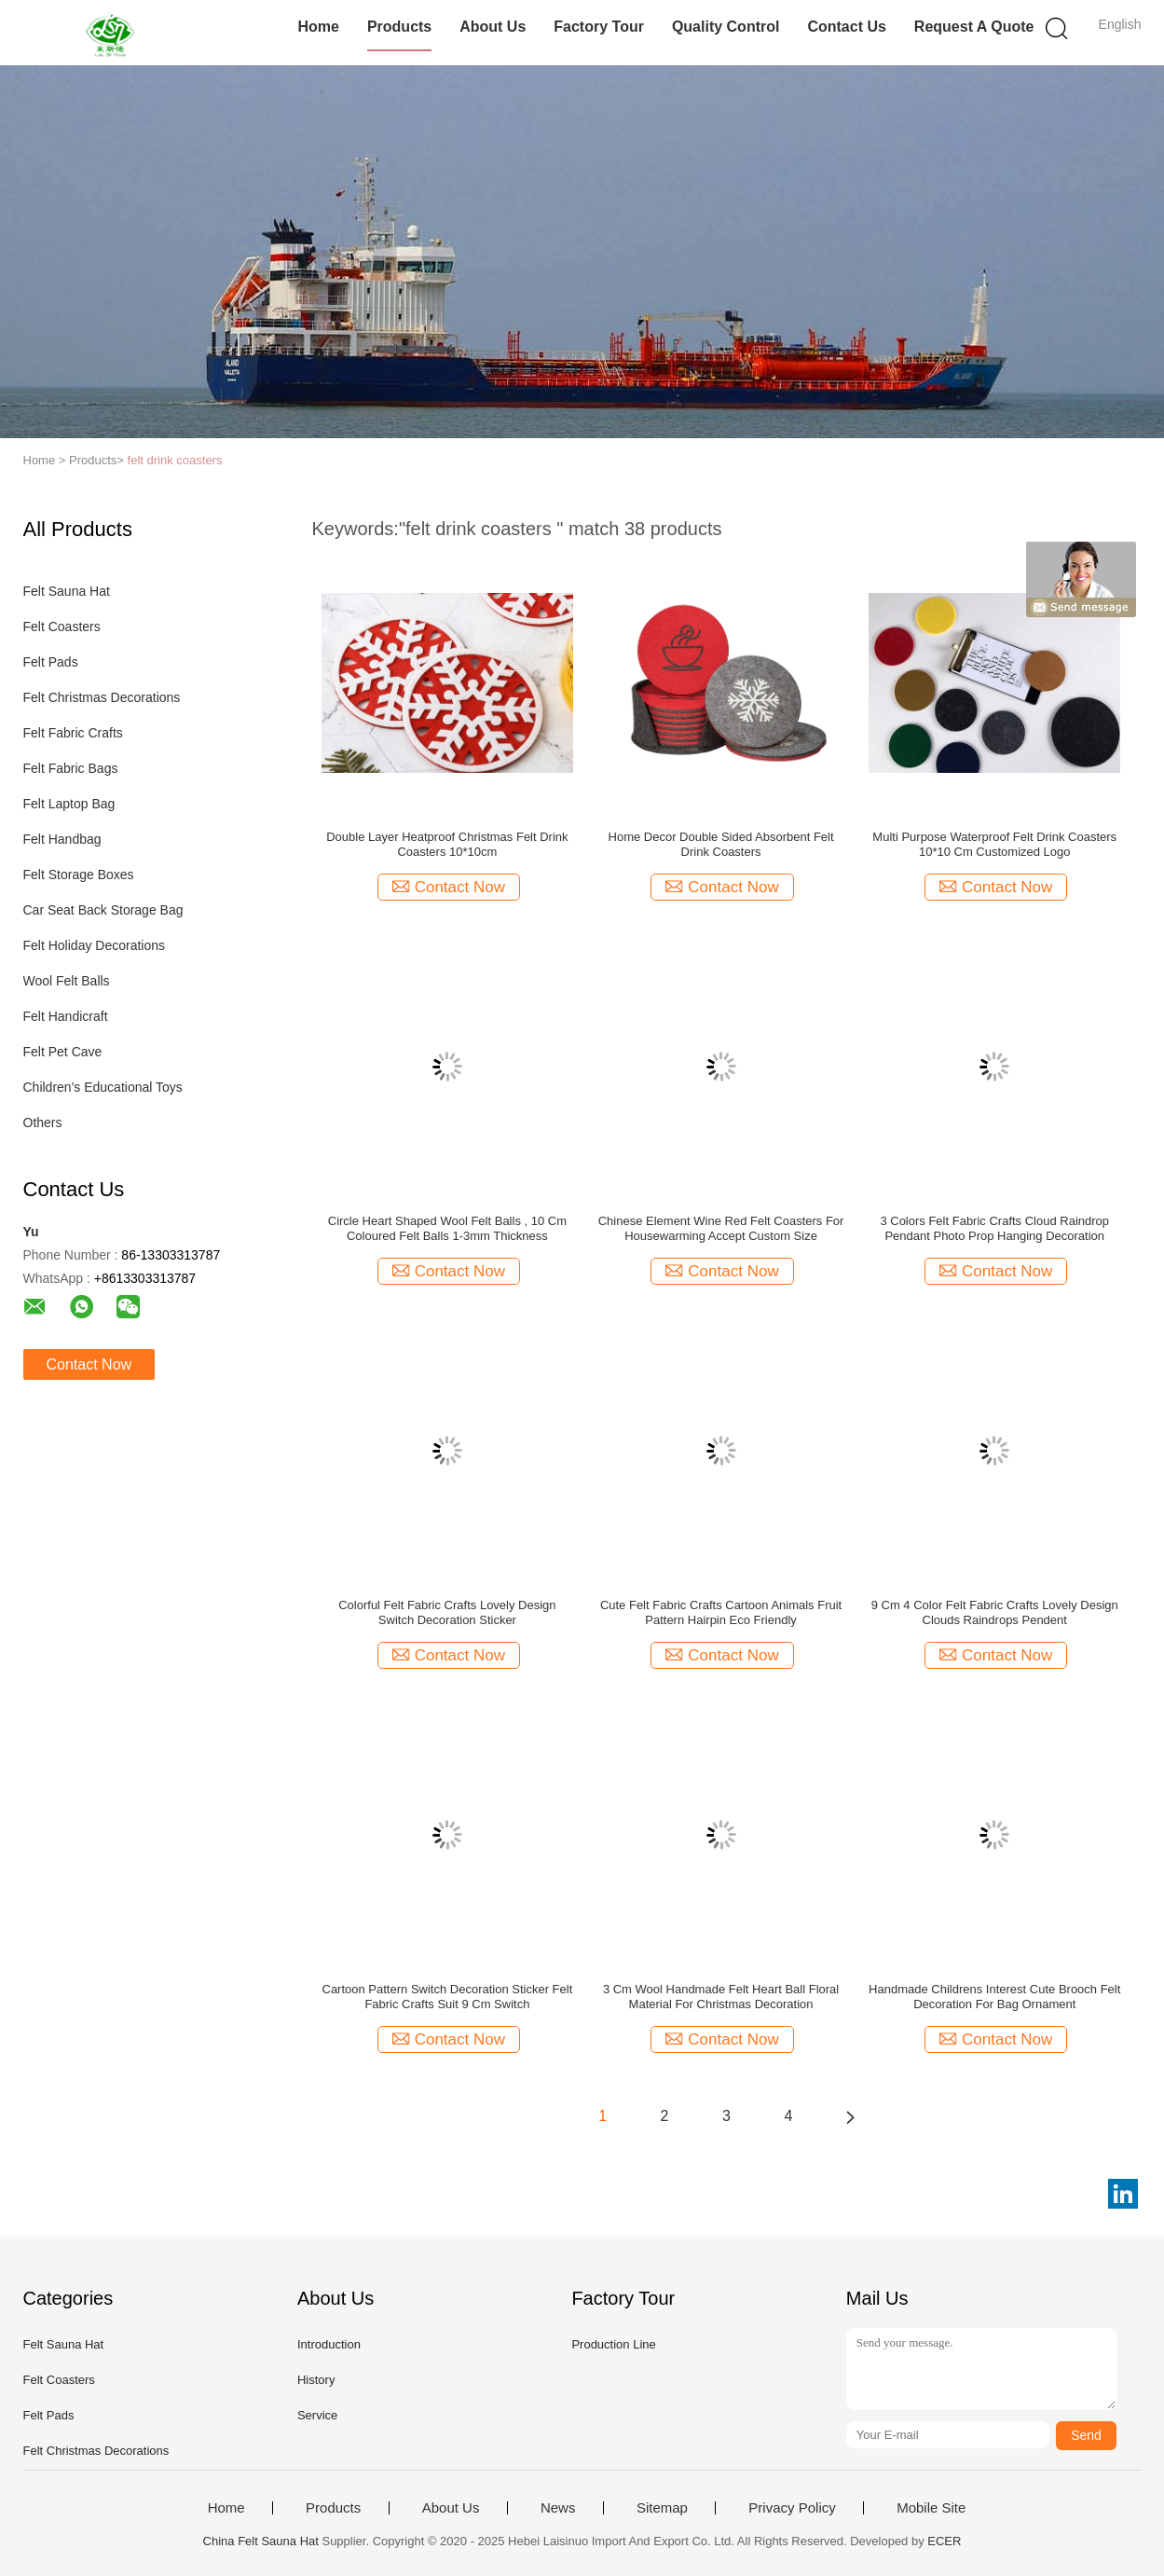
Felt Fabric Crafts (73, 732)
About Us (492, 26)
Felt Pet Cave (63, 1051)
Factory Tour (599, 26)
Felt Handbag (62, 839)
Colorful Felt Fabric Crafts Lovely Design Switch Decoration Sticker (446, 1612)
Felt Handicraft (65, 1016)
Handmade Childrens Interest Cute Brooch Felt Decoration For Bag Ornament (994, 1996)
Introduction (329, 2344)
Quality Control (726, 26)
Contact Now (89, 1364)
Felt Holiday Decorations (94, 945)
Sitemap (662, 2507)
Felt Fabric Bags (70, 768)
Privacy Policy (791, 2507)
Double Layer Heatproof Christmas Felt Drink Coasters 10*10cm (447, 844)
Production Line (613, 2344)
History (316, 2380)
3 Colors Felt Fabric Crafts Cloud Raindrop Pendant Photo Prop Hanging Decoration (994, 1228)
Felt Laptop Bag (69, 803)
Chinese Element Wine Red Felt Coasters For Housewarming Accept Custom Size (721, 1228)
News (558, 2507)
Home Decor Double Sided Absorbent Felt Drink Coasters (721, 844)
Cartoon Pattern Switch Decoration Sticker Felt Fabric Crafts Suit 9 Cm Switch (447, 1996)
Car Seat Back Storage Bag (103, 909)
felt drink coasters (175, 460)
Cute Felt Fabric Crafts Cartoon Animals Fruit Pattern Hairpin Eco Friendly (721, 1612)
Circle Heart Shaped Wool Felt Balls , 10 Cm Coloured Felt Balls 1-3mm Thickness (447, 1228)
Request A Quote (974, 26)
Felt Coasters (62, 626)
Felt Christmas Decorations (102, 697)
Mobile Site (931, 2507)
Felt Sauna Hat (66, 591)
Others (42, 1122)
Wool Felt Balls (66, 980)
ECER (944, 2541)
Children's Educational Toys (103, 1087)
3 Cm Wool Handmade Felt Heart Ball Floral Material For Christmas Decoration (721, 1996)
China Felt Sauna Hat (261, 2541)
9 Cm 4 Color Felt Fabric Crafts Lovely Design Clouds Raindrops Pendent (994, 1612)
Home (317, 26)
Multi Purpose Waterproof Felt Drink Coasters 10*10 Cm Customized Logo (994, 844)
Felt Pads (50, 661)
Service (317, 2415)
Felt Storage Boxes (78, 874)
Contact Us (846, 26)
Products (399, 26)
